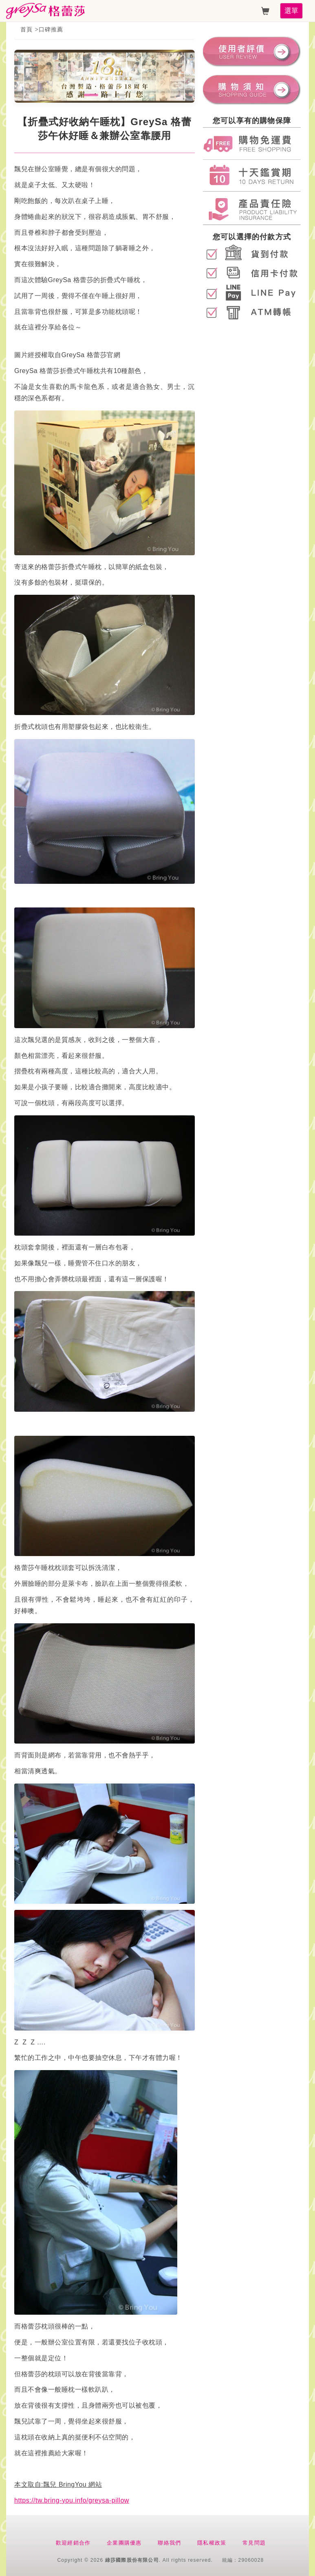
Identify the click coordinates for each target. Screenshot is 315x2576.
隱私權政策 (211, 2543)
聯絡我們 (169, 2543)
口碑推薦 (51, 29)
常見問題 (254, 2543)
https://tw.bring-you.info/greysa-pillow (71, 2500)
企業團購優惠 (124, 2543)
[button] (91, 95)
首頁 (26, 29)
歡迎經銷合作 (73, 2543)
